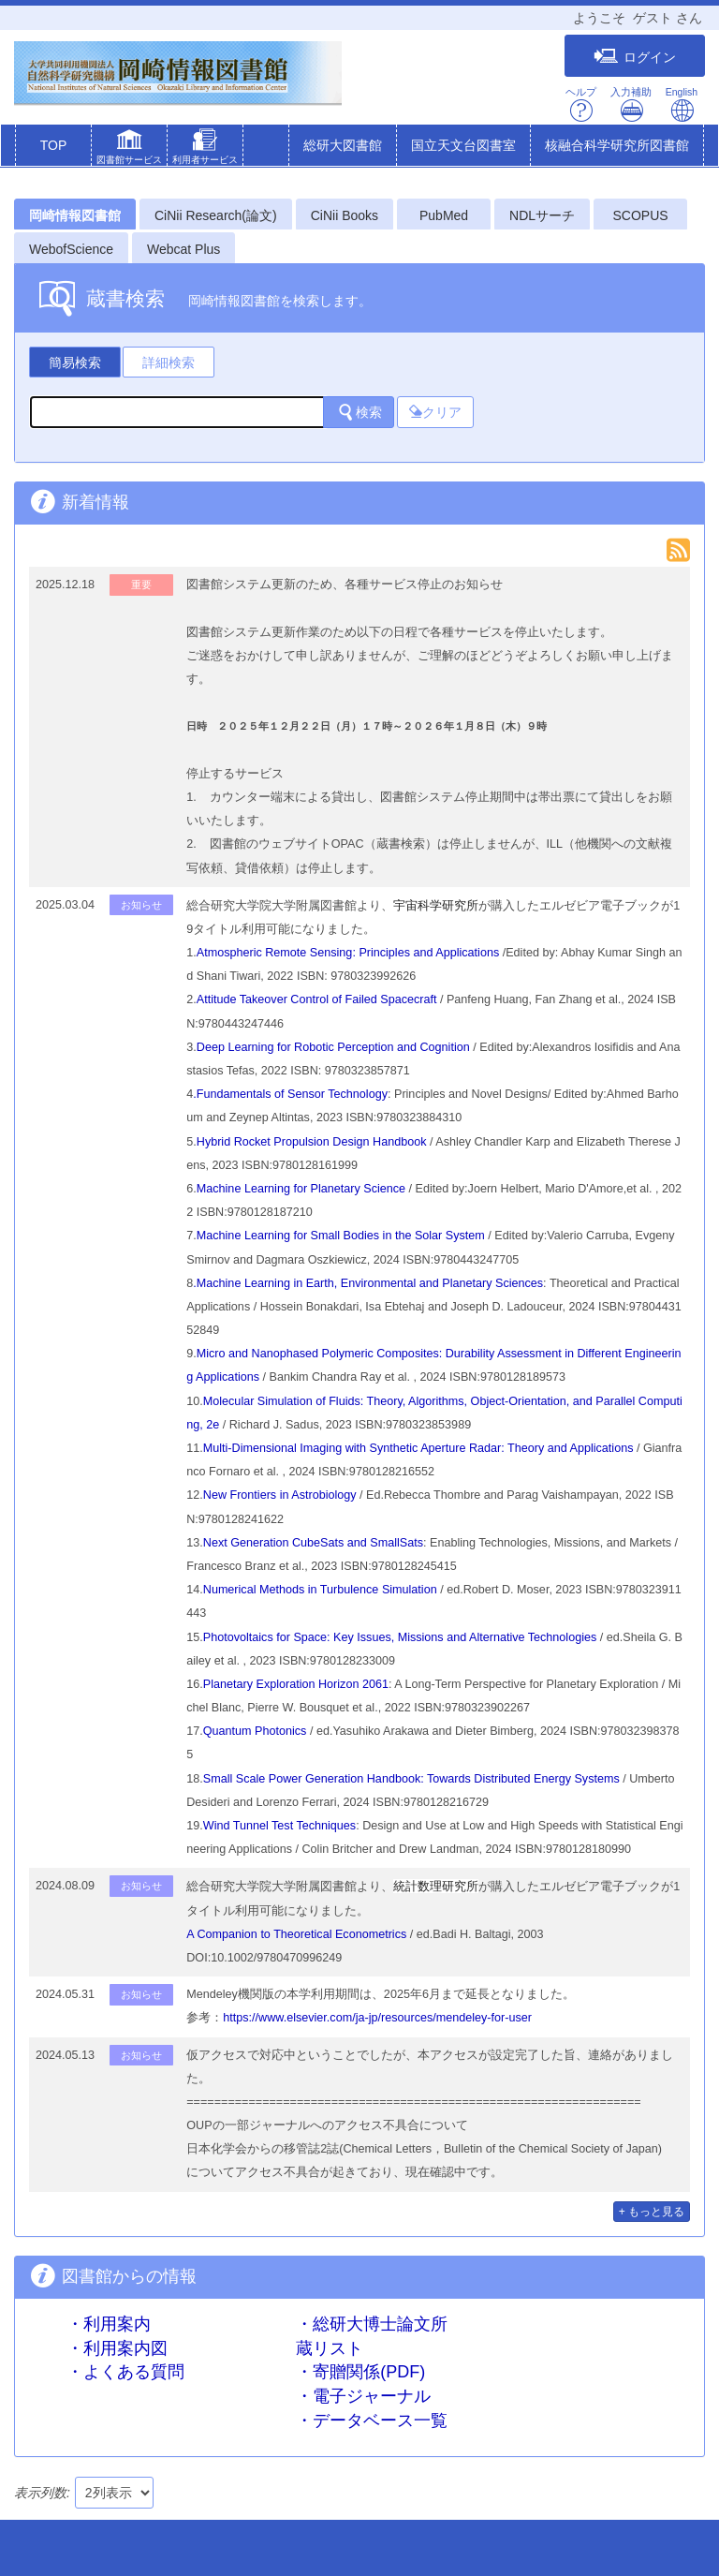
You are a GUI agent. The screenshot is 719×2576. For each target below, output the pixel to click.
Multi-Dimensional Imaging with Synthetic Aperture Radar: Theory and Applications (418, 1448)
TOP (53, 145)
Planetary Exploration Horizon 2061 (296, 1684)
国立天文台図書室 (463, 145)
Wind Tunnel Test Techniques (279, 1825)
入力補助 (631, 104)
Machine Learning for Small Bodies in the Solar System (341, 1235)
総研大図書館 (342, 145)
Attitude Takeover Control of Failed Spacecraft (317, 999)
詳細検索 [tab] (168, 362)
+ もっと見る (651, 2211)
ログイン (635, 56)
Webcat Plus (183, 249)
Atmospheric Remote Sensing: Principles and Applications (348, 952)
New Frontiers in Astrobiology (280, 1495)
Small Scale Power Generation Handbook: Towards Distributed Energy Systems (413, 1778)
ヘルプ (580, 104)
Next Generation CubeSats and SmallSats (313, 1542)
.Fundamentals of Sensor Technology (290, 1094)
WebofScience (71, 249)
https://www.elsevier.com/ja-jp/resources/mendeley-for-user (377, 2017)
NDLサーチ (542, 215)
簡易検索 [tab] (75, 362)
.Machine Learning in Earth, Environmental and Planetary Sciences (368, 1283)
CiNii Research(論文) (215, 215)
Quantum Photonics (255, 1731)
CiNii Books (344, 215)
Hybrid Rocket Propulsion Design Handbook (312, 1141)
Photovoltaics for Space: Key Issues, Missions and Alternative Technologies (400, 1637)
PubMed (443, 215)
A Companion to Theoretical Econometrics (296, 1934)
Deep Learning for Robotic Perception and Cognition (333, 1047)
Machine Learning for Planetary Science (301, 1188)
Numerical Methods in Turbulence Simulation (320, 1589)
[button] (129, 149)
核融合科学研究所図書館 (617, 145)
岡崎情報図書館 (75, 215)
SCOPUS (640, 215)
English (681, 104)
